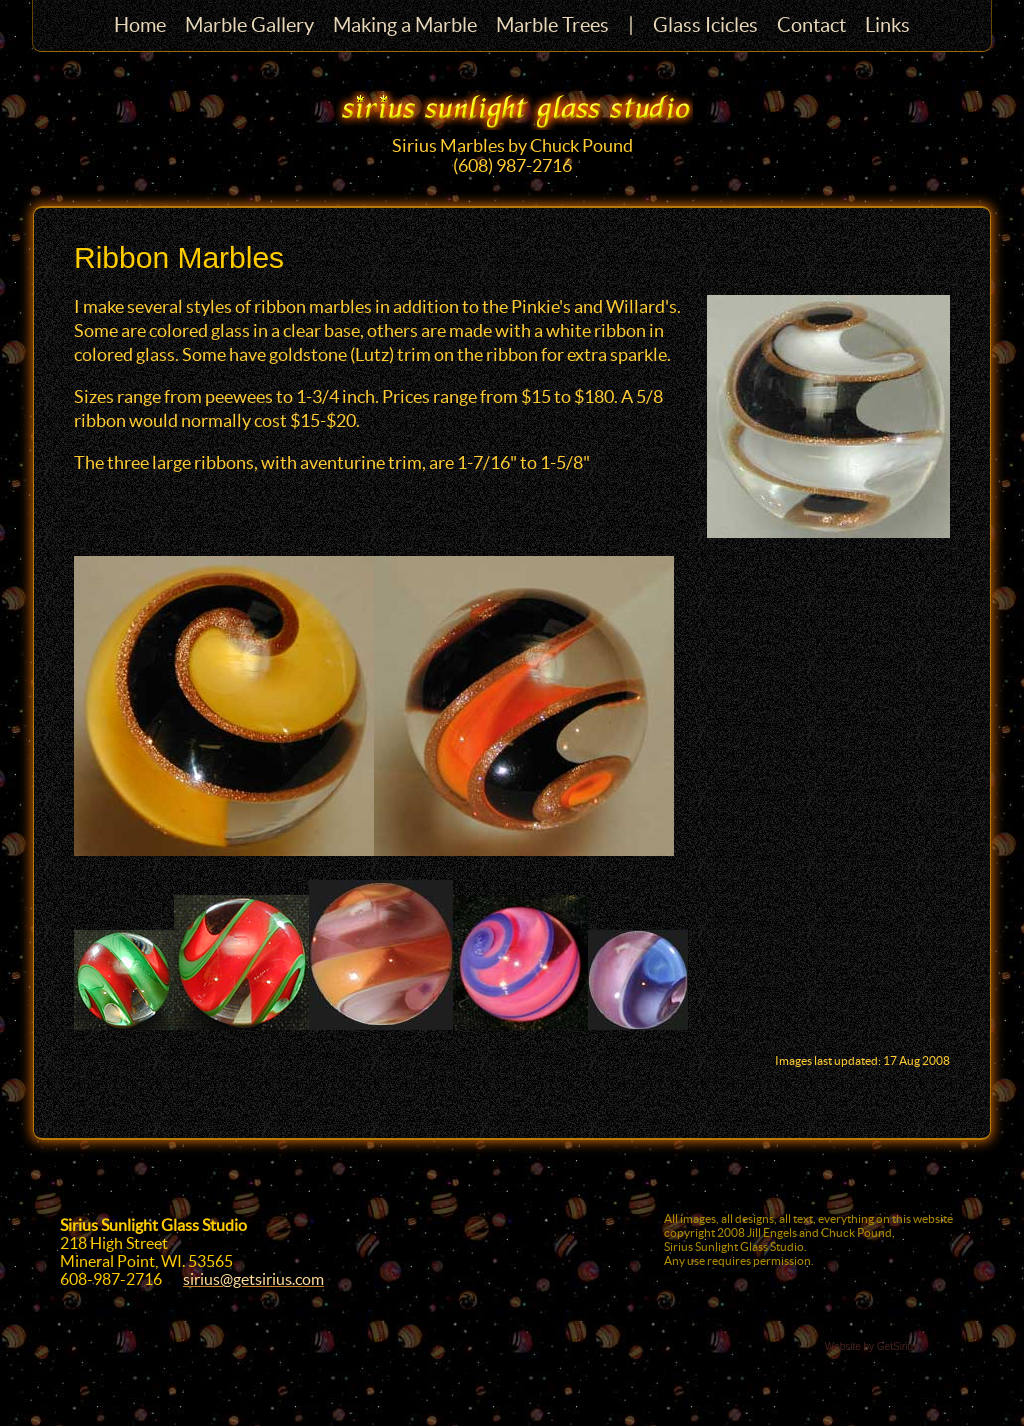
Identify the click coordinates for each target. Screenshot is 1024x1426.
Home (140, 25)
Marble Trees (552, 25)
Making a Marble (405, 25)
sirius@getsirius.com (253, 1279)
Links (887, 25)
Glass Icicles (705, 25)
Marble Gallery (249, 25)
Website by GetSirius (871, 1346)
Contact (811, 25)
